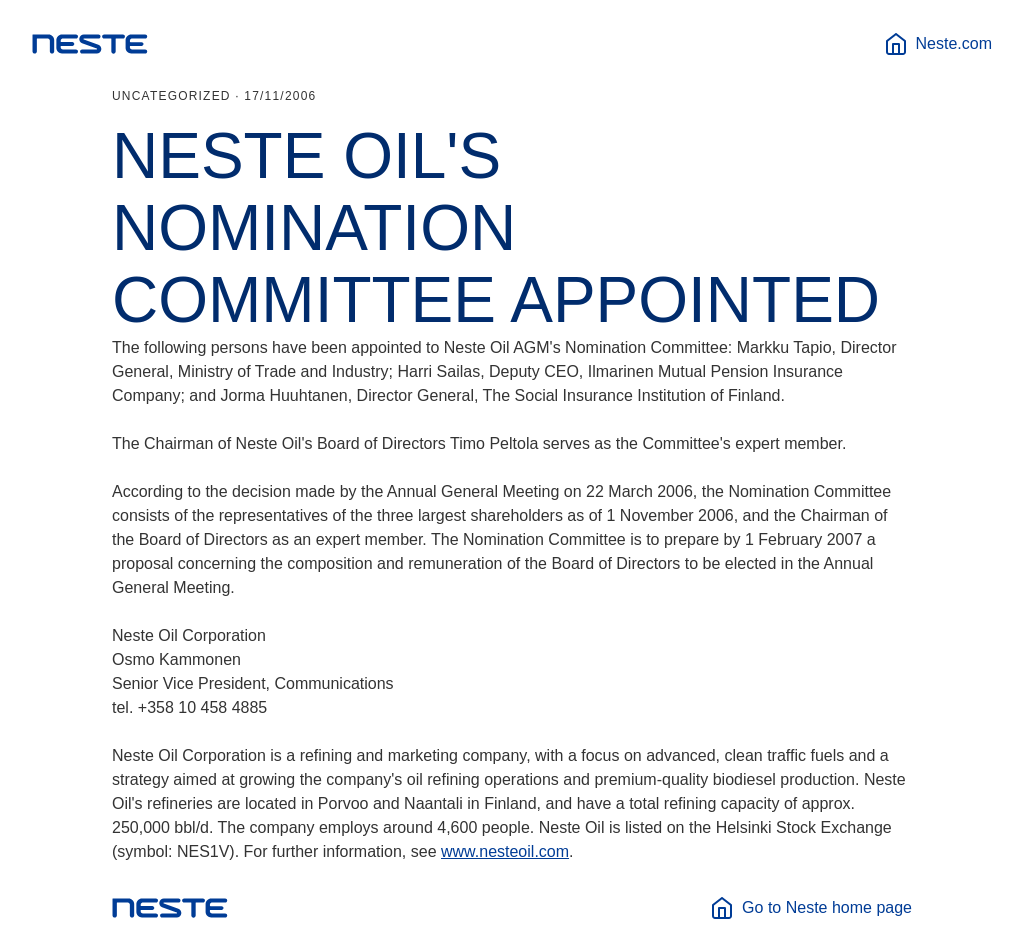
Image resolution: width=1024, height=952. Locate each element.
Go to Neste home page (811, 908)
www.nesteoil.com (505, 851)
